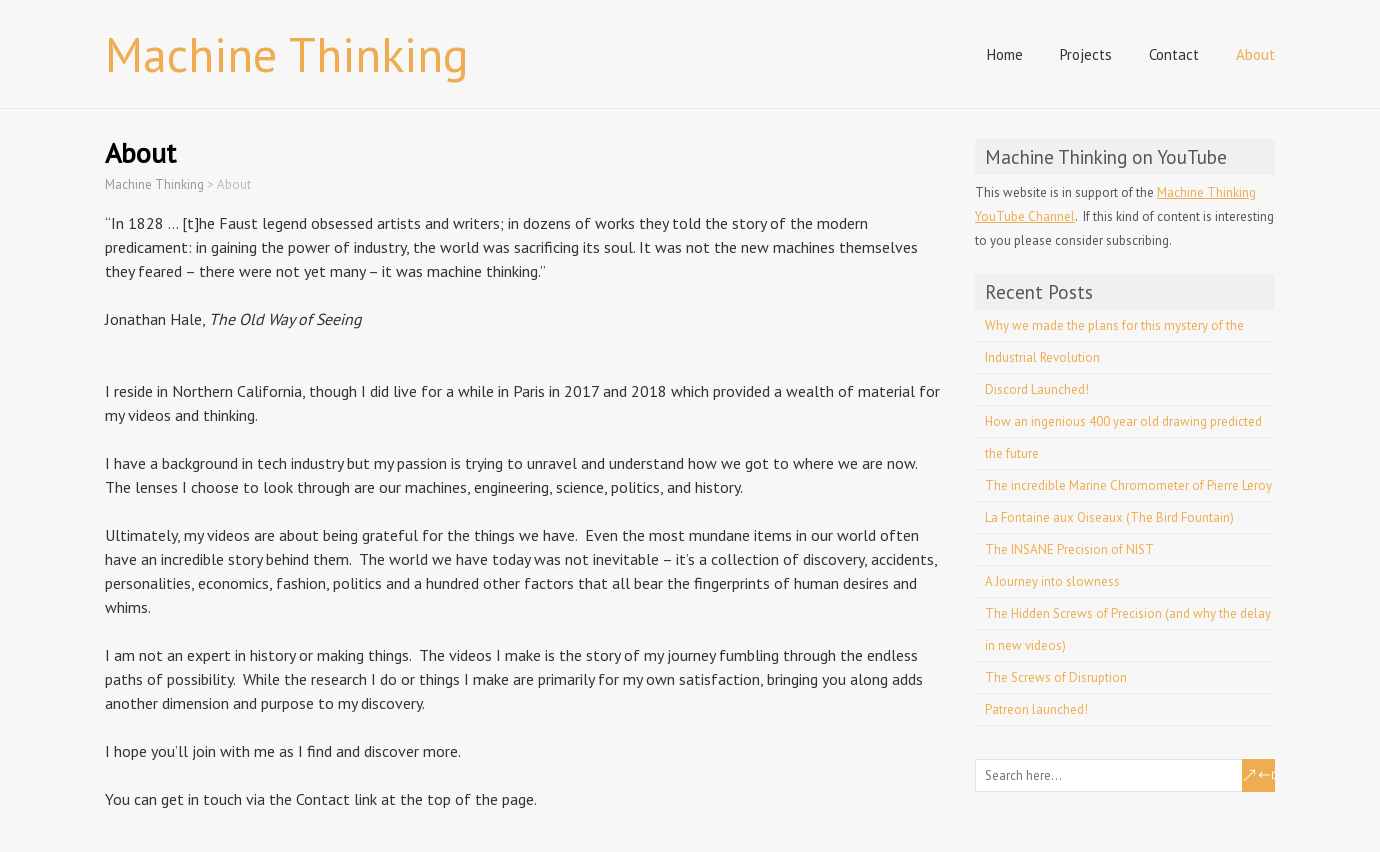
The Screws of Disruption (1056, 677)
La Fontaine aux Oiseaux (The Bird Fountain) (1109, 517)
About (1255, 54)
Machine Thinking (287, 54)
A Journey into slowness (1052, 581)
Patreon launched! (1036, 709)
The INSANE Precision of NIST (1069, 549)
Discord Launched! (1037, 389)
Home (1005, 54)
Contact (1174, 54)
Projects (1086, 54)
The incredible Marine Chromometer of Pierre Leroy (1128, 485)
